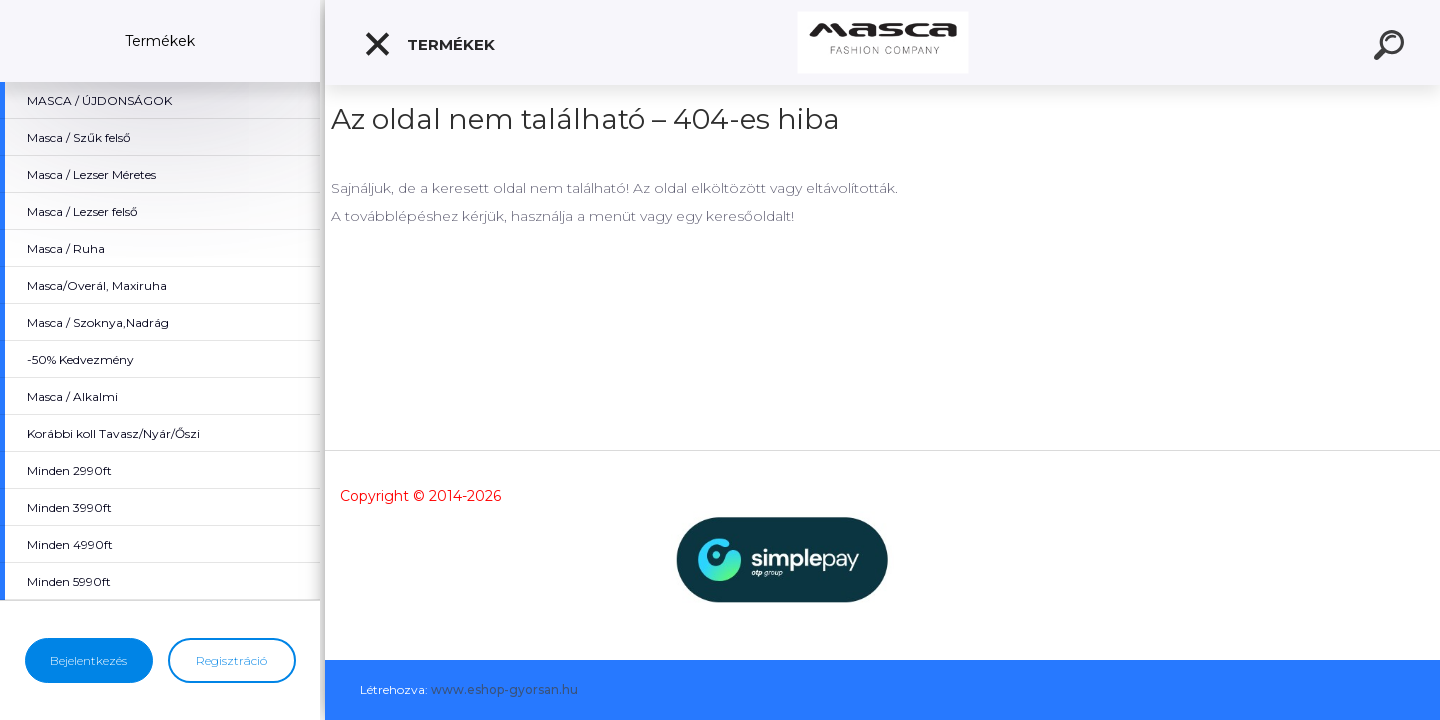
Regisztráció (231, 660)
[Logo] (882, 42)
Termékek (429, 44)
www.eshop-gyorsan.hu (504, 689)
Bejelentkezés (88, 660)
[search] (1392, 48)
